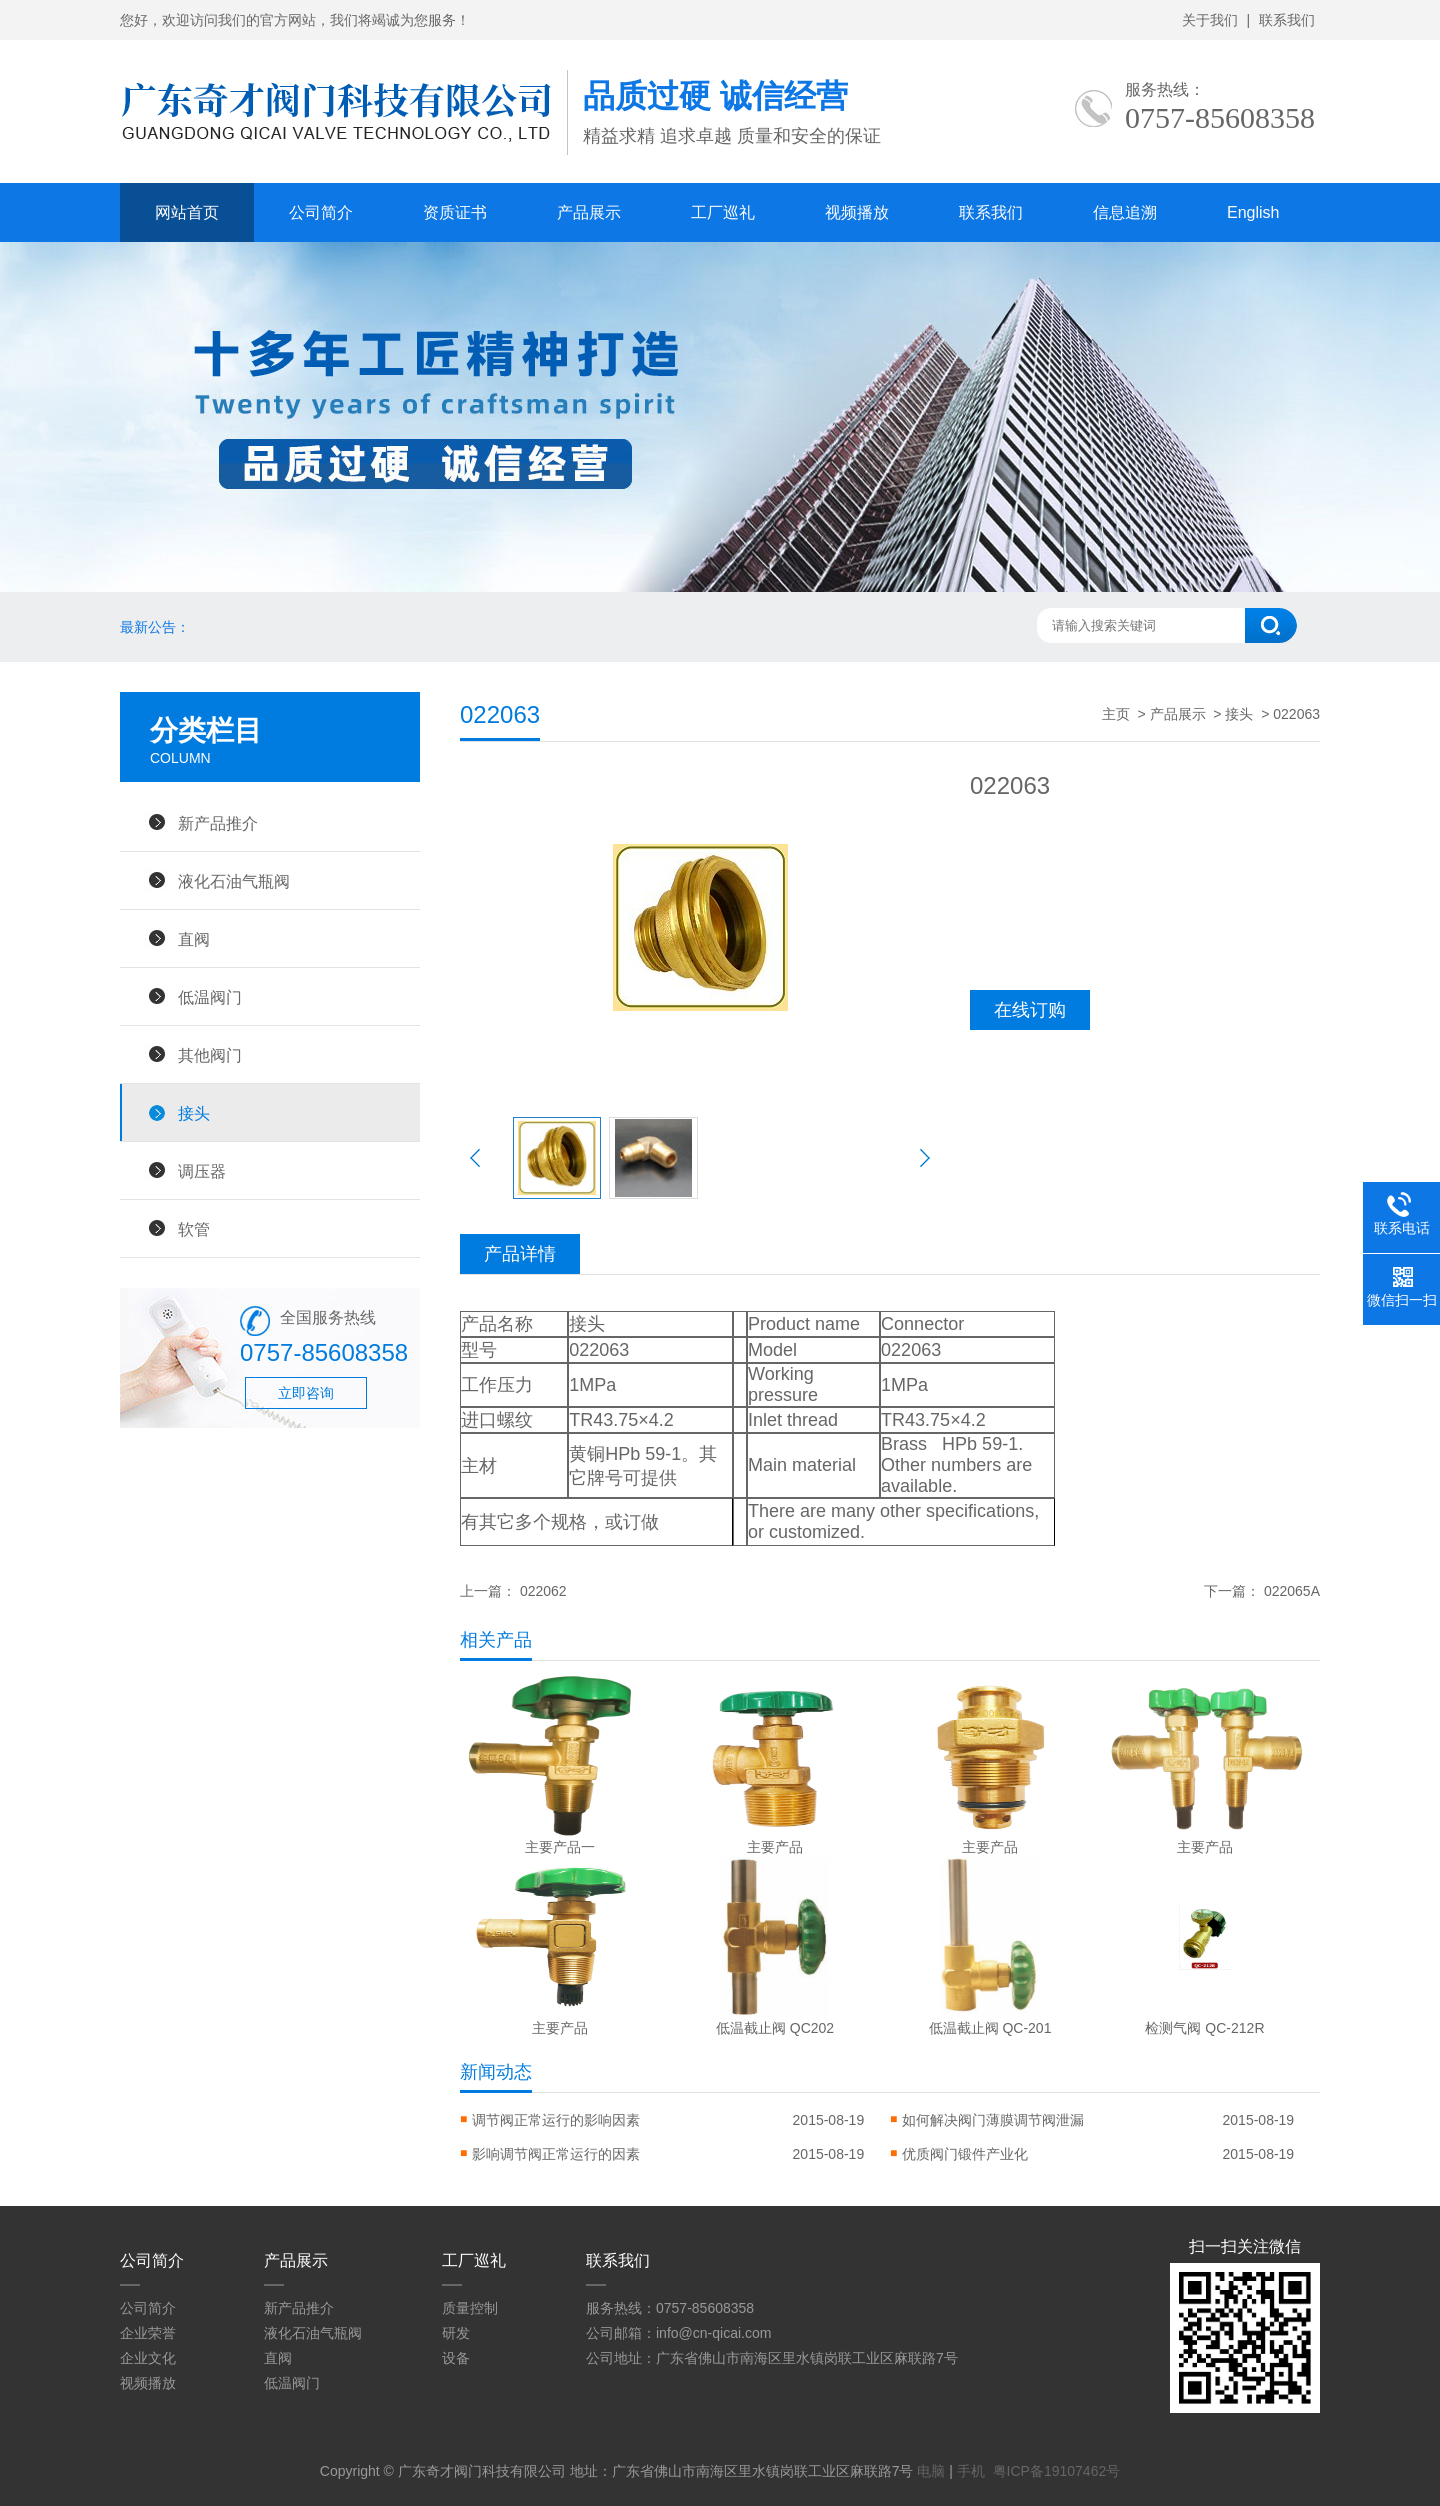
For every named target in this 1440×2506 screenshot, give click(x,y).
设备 (456, 2358)
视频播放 (857, 212)
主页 (1116, 714)
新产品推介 (218, 823)
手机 (971, 2471)
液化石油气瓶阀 (234, 881)
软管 (194, 1229)
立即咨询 (306, 1393)
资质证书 (455, 212)
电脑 (931, 2471)
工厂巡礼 (723, 212)
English (1253, 212)
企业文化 (148, 2358)
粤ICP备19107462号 (1057, 2471)
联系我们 (1287, 20)
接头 (194, 1113)
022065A (1292, 1591)
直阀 (194, 939)
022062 (543, 1591)
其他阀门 (210, 1055)
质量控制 (470, 2308)
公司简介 (321, 212)
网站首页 (187, 212)
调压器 (202, 1171)
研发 (456, 2333)
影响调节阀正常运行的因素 (556, 2154)
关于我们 (1210, 20)
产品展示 (589, 212)
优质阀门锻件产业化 (965, 2154)
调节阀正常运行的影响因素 (556, 2120)
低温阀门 (210, 997)
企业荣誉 (148, 2333)
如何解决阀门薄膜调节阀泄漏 (993, 2120)
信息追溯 (1125, 212)
